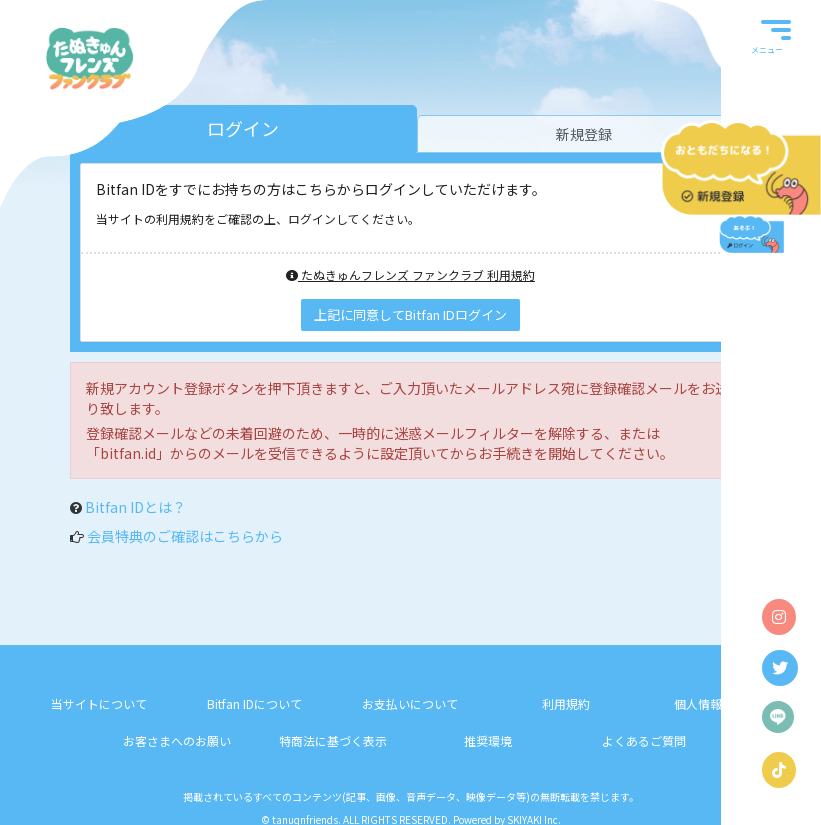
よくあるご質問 (644, 740)
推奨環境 (488, 740)
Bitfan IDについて (254, 703)
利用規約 (566, 703)
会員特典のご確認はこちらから (185, 536)
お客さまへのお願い (177, 740)
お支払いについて (410, 703)
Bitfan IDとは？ (135, 507)
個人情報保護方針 (722, 703)
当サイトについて (99, 703)
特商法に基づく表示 (333, 740)
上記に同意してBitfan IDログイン (410, 314)
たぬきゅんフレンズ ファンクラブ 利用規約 (410, 274)
